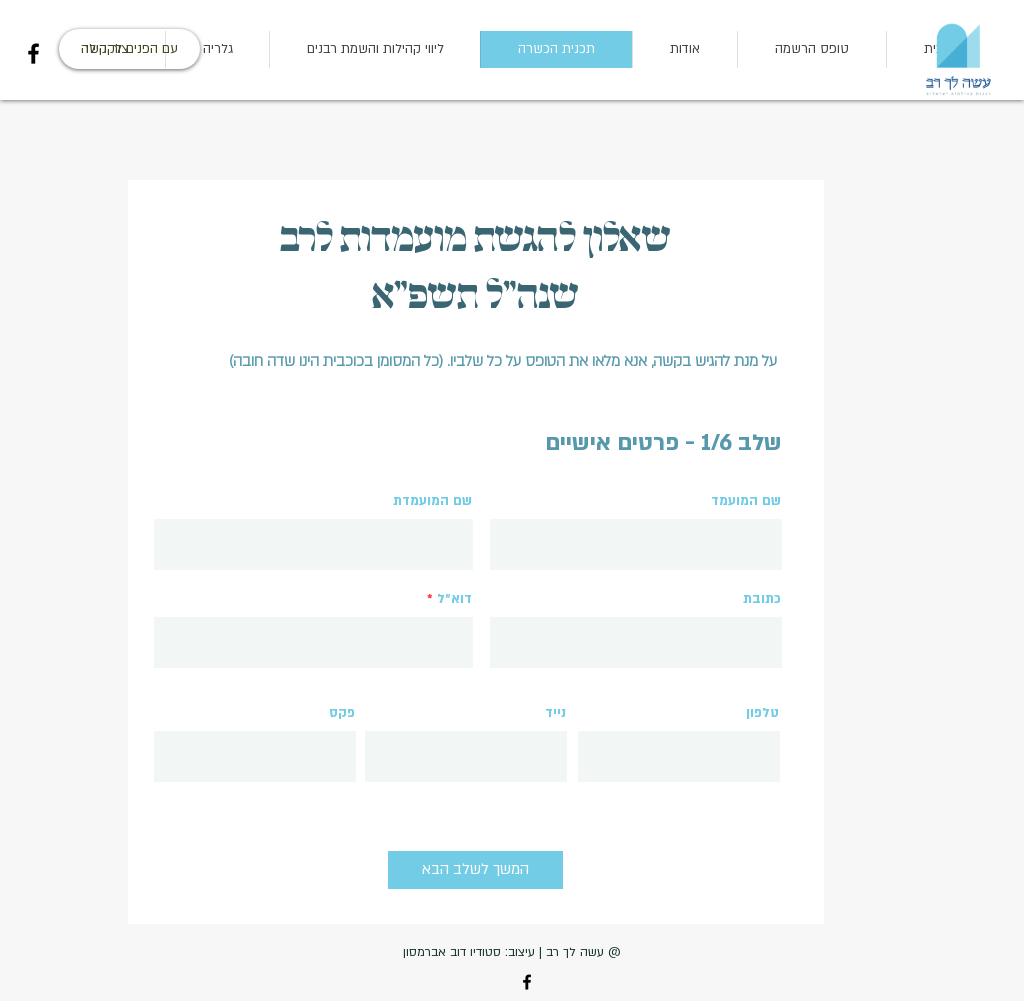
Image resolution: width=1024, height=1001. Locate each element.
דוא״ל (454, 599)
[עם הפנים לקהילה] (129, 49)
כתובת (762, 599)
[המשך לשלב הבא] (475, 870)
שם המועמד (746, 501)
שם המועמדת (432, 501)
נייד (555, 713)
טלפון (762, 713)
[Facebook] (33, 53)
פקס (342, 713)
